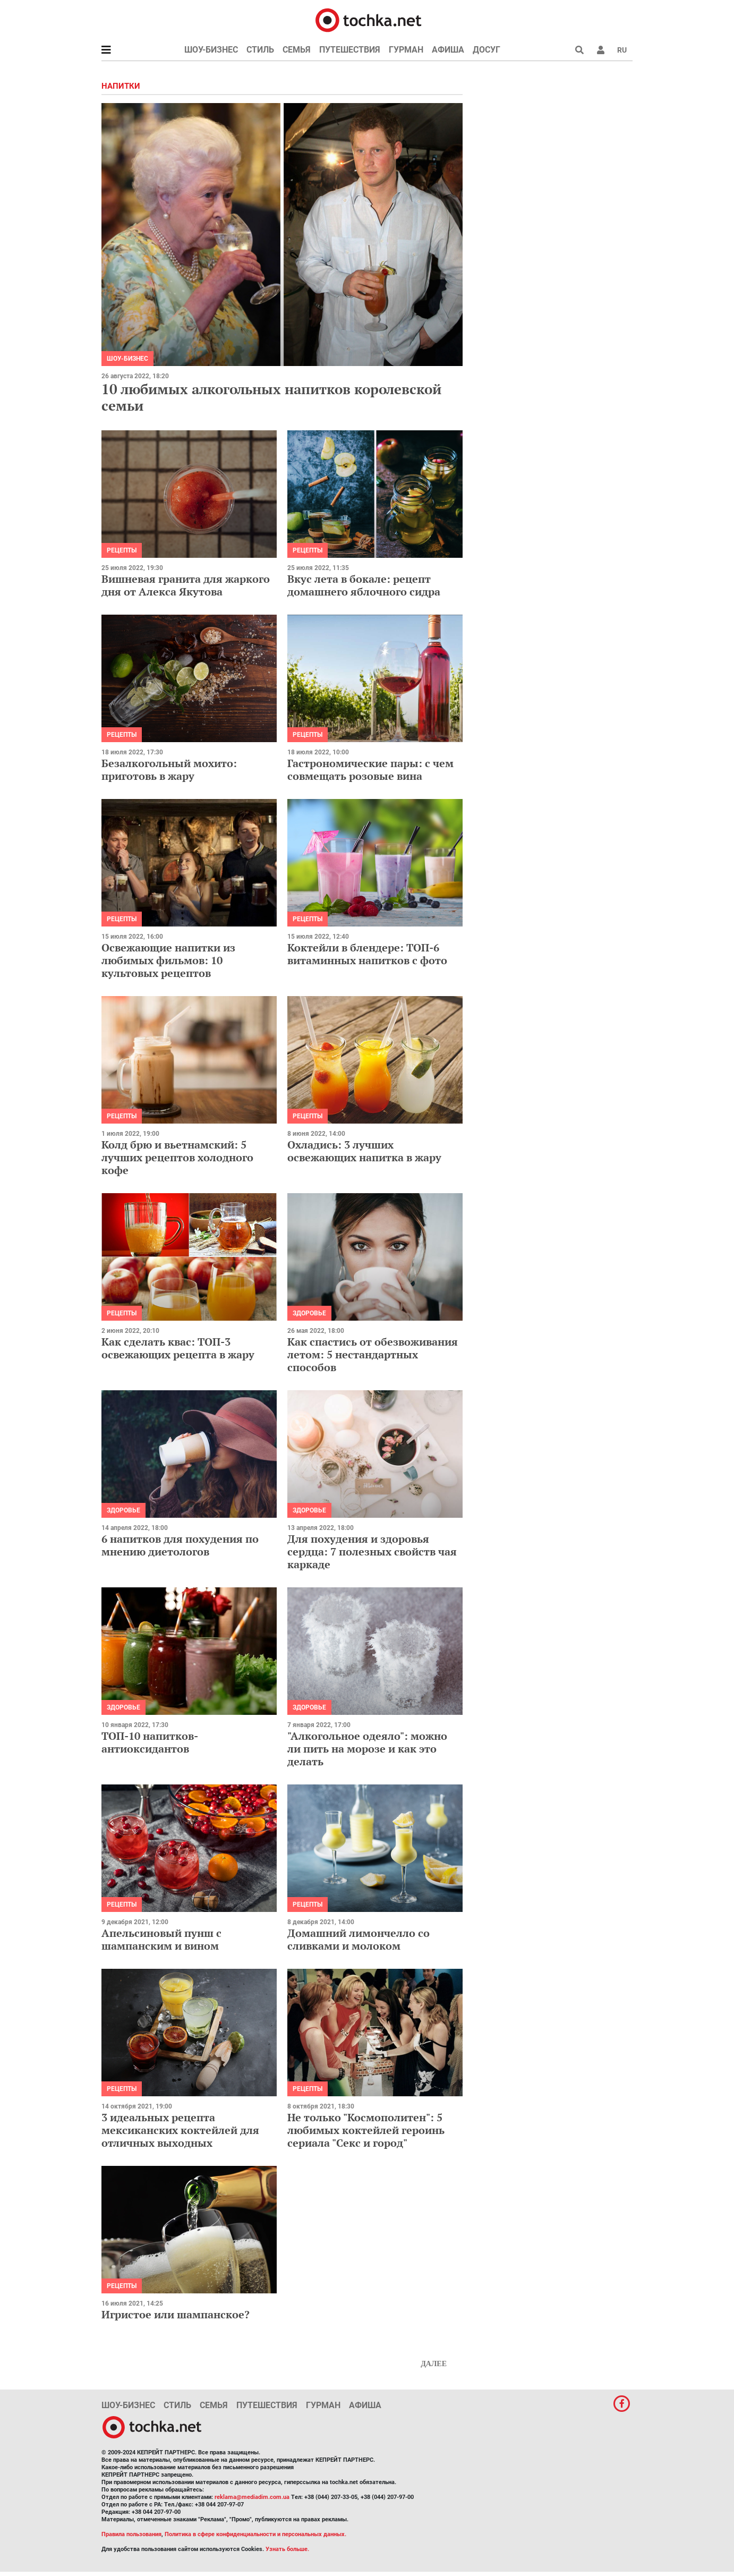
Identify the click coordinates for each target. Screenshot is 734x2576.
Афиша (448, 50)
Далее (434, 2364)
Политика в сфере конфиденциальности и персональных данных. (255, 2534)
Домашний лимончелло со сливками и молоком (358, 1939)
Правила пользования (131, 2534)
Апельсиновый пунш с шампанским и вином (161, 1939)
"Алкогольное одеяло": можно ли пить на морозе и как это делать (367, 1749)
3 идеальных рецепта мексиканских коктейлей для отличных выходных (180, 2130)
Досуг (486, 50)
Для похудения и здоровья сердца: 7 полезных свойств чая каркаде (372, 1551)
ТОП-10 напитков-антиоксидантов (149, 1742)
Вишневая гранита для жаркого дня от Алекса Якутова (185, 585)
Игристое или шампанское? (175, 2314)
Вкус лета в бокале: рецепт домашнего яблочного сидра (363, 585)
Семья (297, 50)
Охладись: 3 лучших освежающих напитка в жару (364, 1150)
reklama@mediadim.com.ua (252, 2497)
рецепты (121, 550)
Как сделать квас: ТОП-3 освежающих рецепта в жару (177, 1348)
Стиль (260, 50)
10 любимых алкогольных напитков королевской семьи (271, 397)
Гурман (406, 50)
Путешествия (349, 50)
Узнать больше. (287, 2549)
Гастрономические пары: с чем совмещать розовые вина (370, 769)
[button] (600, 49)
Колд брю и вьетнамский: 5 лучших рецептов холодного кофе (177, 1157)
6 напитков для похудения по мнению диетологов (180, 1545)
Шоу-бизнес (211, 50)
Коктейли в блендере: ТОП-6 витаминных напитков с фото (367, 953)
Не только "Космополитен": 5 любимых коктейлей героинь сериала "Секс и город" (366, 2130)
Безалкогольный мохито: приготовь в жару (169, 769)
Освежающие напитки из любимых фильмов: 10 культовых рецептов (168, 960)
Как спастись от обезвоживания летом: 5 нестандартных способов (372, 1354)
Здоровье (309, 1313)
